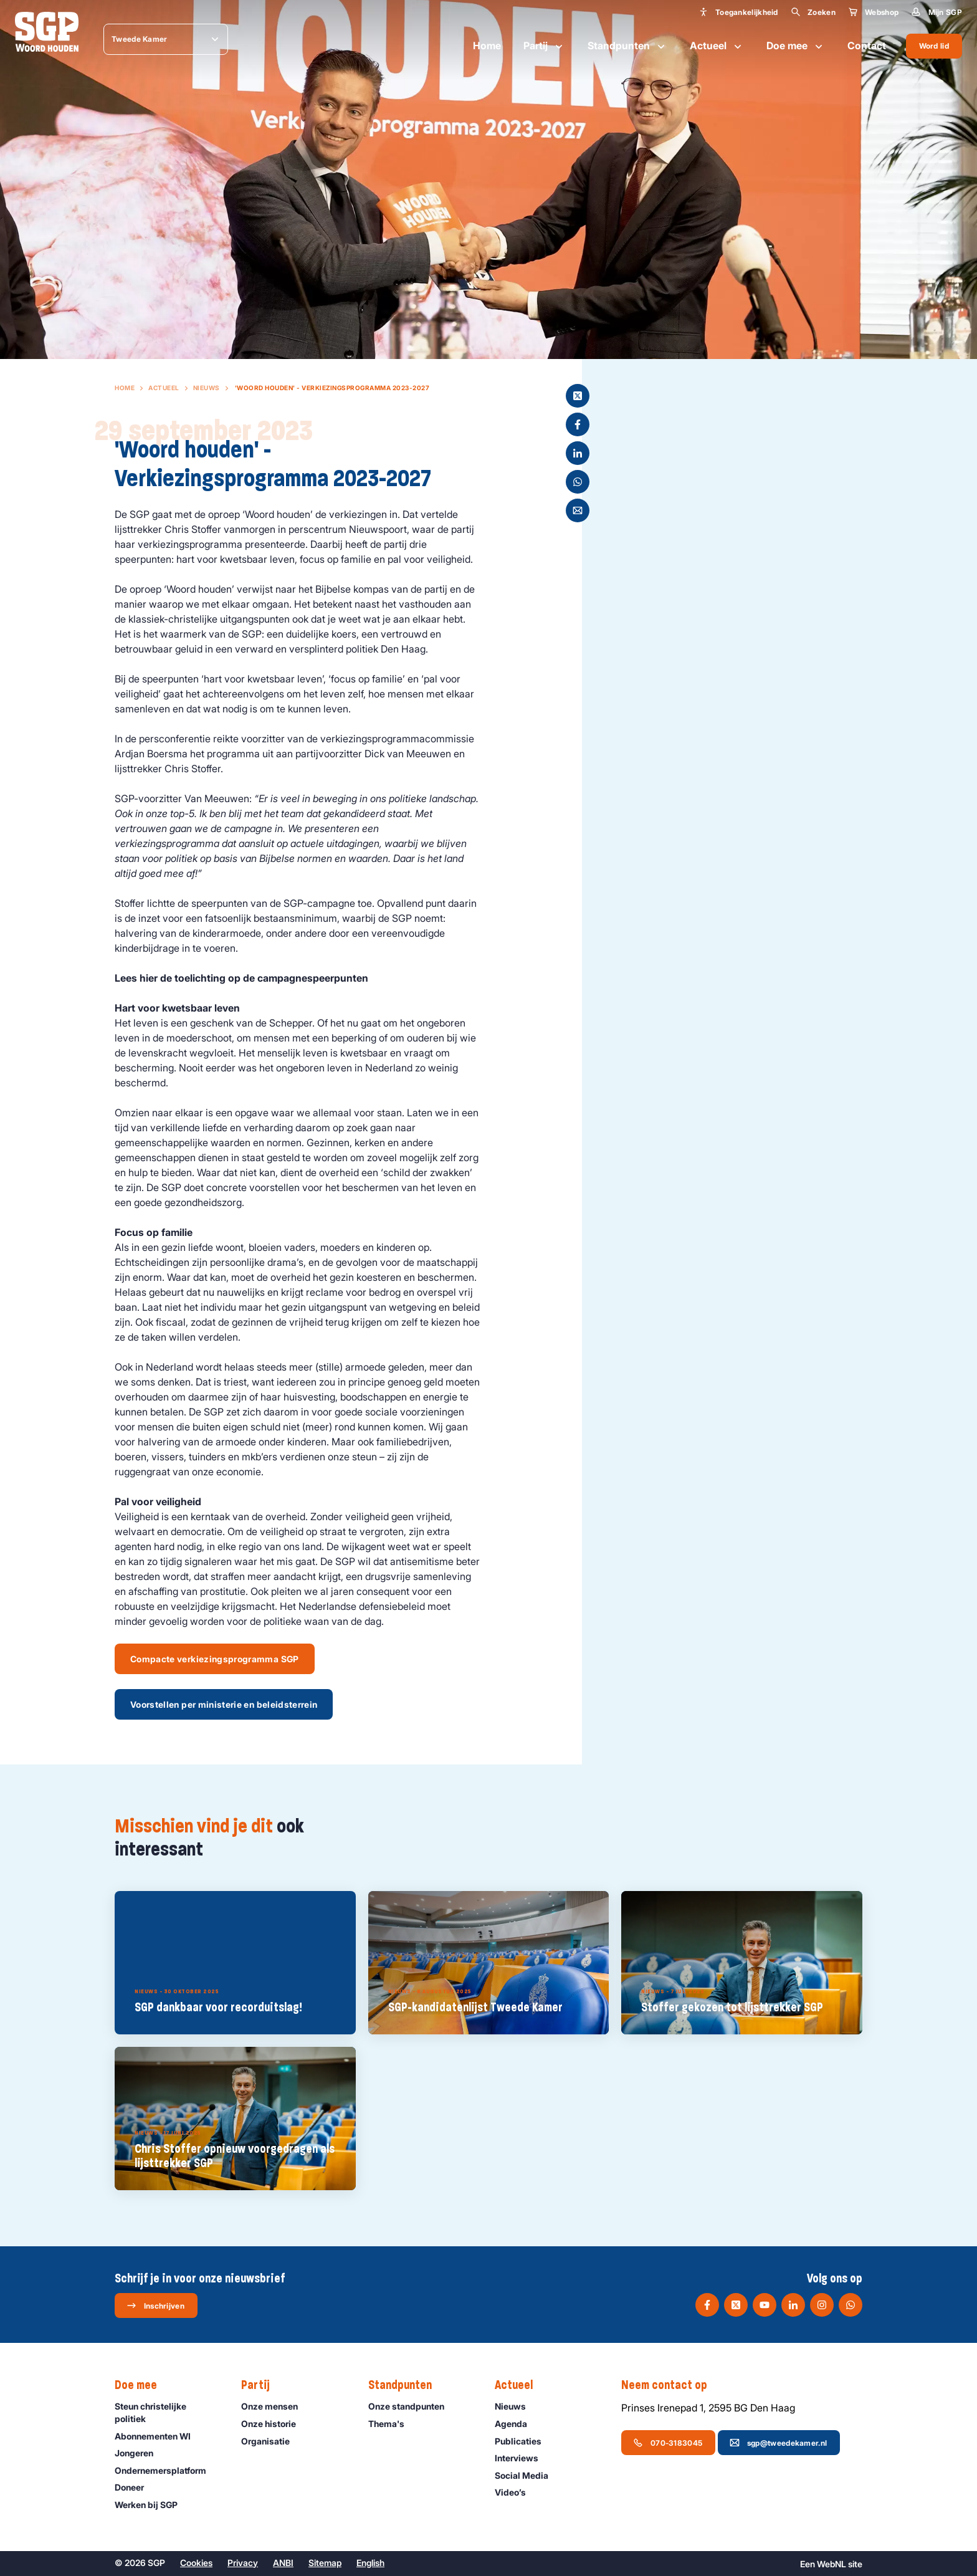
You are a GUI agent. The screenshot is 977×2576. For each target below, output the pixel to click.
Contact (866, 45)
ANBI (283, 2562)
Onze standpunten (411, 2406)
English (370, 2562)
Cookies (196, 2562)
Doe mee (795, 46)
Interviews (522, 2458)
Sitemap (324, 2562)
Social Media (527, 2475)
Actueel (717, 46)
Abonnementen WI (158, 2436)
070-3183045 (667, 2443)
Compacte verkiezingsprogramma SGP (214, 1659)
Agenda (516, 2424)
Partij (544, 46)
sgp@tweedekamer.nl (778, 2443)
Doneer (135, 2487)
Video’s (516, 2492)
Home (487, 45)
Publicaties (524, 2441)
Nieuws (206, 387)
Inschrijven (155, 2305)
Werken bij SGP (152, 2505)
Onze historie (274, 2424)
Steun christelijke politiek (168, 2412)
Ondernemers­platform (166, 2470)
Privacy (242, 2562)
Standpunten (627, 46)
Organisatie (271, 2441)
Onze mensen (275, 2406)
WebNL (831, 2564)
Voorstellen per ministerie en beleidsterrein (223, 1704)
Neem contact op (670, 2385)
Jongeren (139, 2453)
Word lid (934, 45)
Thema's (392, 2424)
